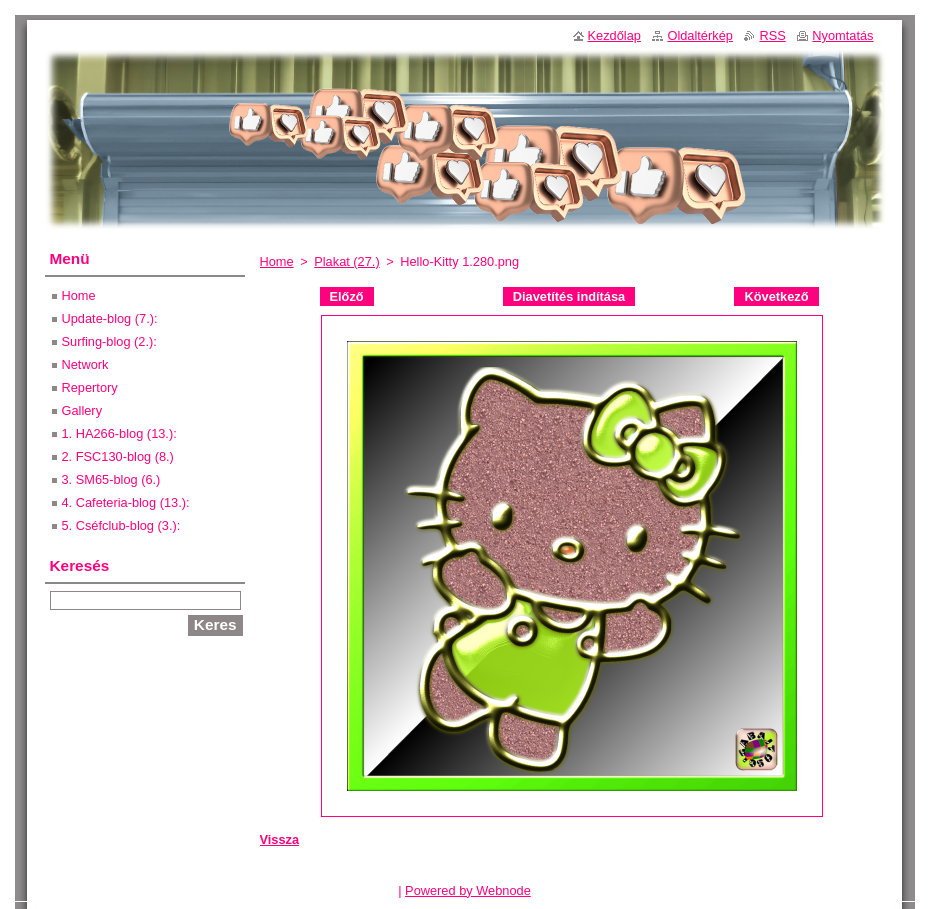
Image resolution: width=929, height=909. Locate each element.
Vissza (280, 839)
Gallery (82, 410)
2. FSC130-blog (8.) (118, 456)
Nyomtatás (842, 35)
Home (277, 261)
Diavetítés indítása (569, 296)
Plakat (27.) (346, 261)
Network (85, 364)
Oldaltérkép (699, 35)
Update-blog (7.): (110, 318)
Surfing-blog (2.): (109, 341)
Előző (347, 296)
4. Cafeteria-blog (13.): (126, 502)
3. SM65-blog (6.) (111, 479)
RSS (772, 35)
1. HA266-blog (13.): (119, 433)
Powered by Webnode (468, 890)
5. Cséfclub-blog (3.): (121, 525)
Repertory (90, 387)
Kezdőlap (614, 35)
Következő (776, 296)
